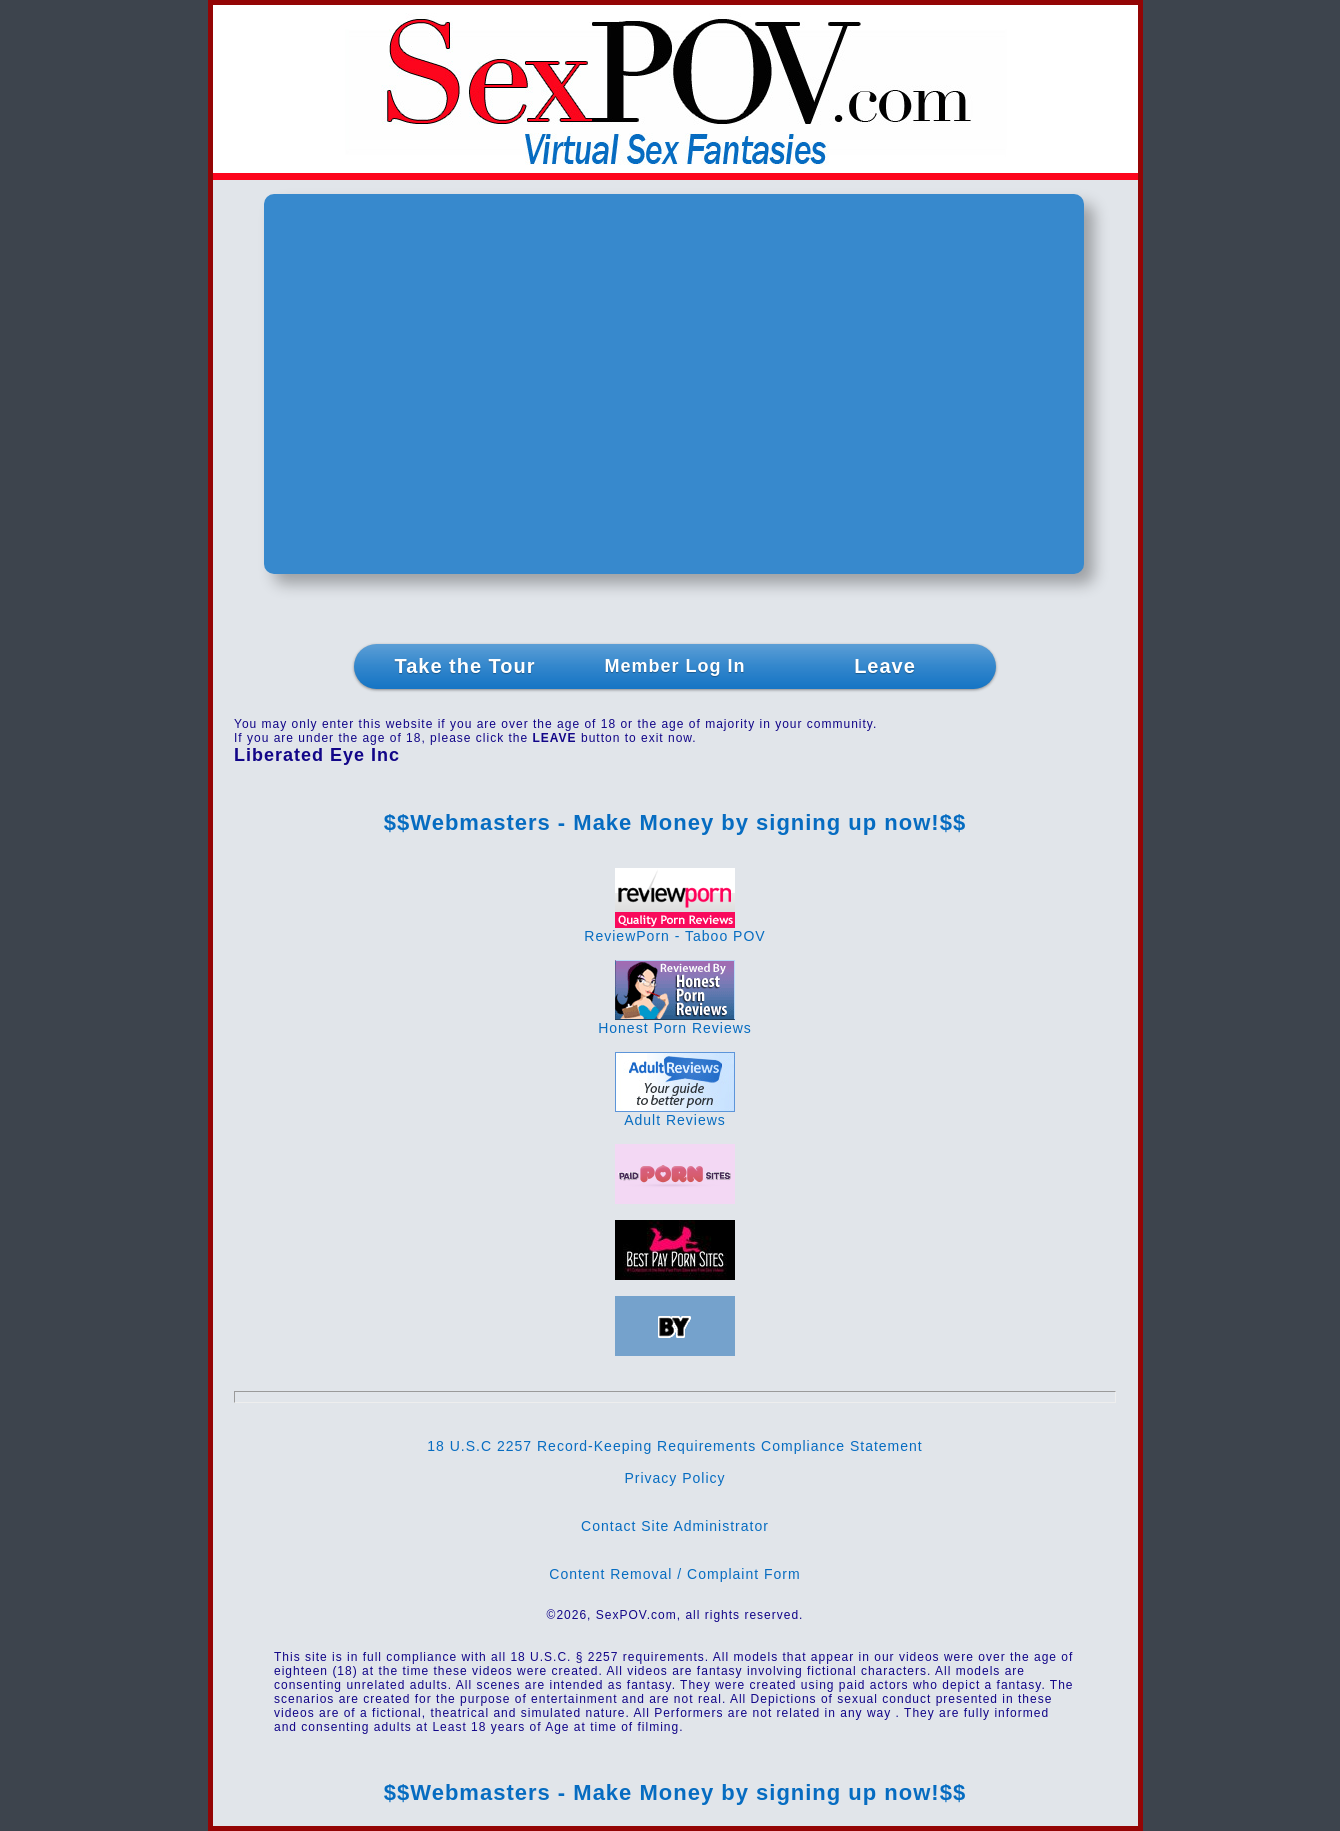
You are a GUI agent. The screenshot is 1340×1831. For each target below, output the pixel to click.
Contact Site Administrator (675, 1526)
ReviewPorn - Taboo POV (674, 929)
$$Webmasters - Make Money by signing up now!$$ (675, 822)
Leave (885, 666)
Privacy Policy (674, 1478)
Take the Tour (464, 666)
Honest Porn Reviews (675, 1021)
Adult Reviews (675, 1113)
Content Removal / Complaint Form (674, 1574)
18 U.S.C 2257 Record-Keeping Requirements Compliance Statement (674, 1446)
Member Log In (674, 666)
